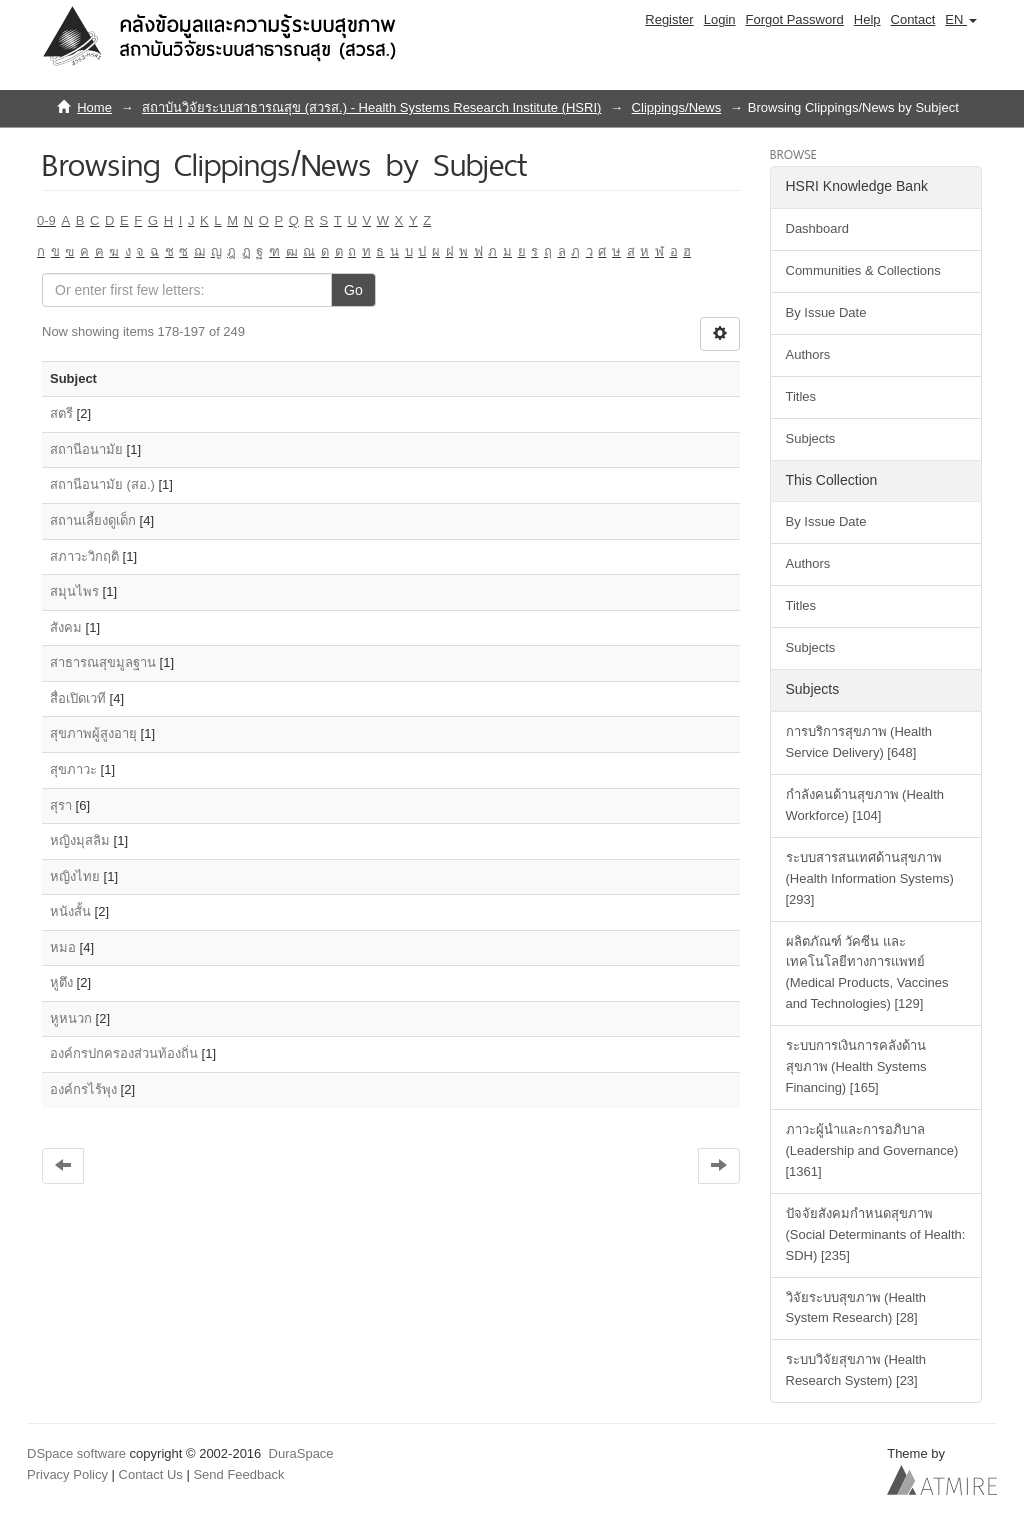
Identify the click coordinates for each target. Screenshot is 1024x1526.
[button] (961, 20)
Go (353, 290)
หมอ (63, 947)
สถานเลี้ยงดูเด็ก (93, 520)
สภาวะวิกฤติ (84, 556)
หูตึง (61, 982)
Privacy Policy (67, 1474)
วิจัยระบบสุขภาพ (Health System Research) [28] (856, 1308)
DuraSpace (301, 1453)
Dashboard (818, 228)
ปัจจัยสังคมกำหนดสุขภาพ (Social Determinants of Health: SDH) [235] (876, 1234)
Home (94, 107)
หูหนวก (71, 1018)
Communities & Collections (863, 270)
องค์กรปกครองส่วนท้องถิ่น (124, 1053)
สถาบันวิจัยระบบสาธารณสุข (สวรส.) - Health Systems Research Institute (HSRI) (371, 107)
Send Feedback (238, 1474)
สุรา (61, 805)
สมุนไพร (74, 591)
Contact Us (151, 1474)
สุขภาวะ (73, 769)
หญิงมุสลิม (80, 840)
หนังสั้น (70, 911)
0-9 (46, 220)
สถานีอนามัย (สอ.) (102, 484)
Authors (808, 354)
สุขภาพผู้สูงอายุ (93, 733)
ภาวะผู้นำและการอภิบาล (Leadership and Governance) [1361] (872, 1150)
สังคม (66, 627)
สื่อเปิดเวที (78, 698)
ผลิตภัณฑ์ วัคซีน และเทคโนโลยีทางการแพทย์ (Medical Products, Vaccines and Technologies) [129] (867, 973)
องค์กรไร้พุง (83, 1089)
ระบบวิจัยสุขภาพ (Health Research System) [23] (856, 1370)
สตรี (61, 413)
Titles (801, 396)
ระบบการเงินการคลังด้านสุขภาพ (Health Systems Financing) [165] (856, 1066)
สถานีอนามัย (86, 449)
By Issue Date (826, 312)
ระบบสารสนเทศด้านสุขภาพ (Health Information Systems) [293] (870, 878)
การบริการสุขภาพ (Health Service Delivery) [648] (859, 742)
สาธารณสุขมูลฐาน (103, 662)
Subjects (811, 438)
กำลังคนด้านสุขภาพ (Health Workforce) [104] (865, 805)
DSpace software (76, 1453)
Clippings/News (677, 107)
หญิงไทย (75, 876)
